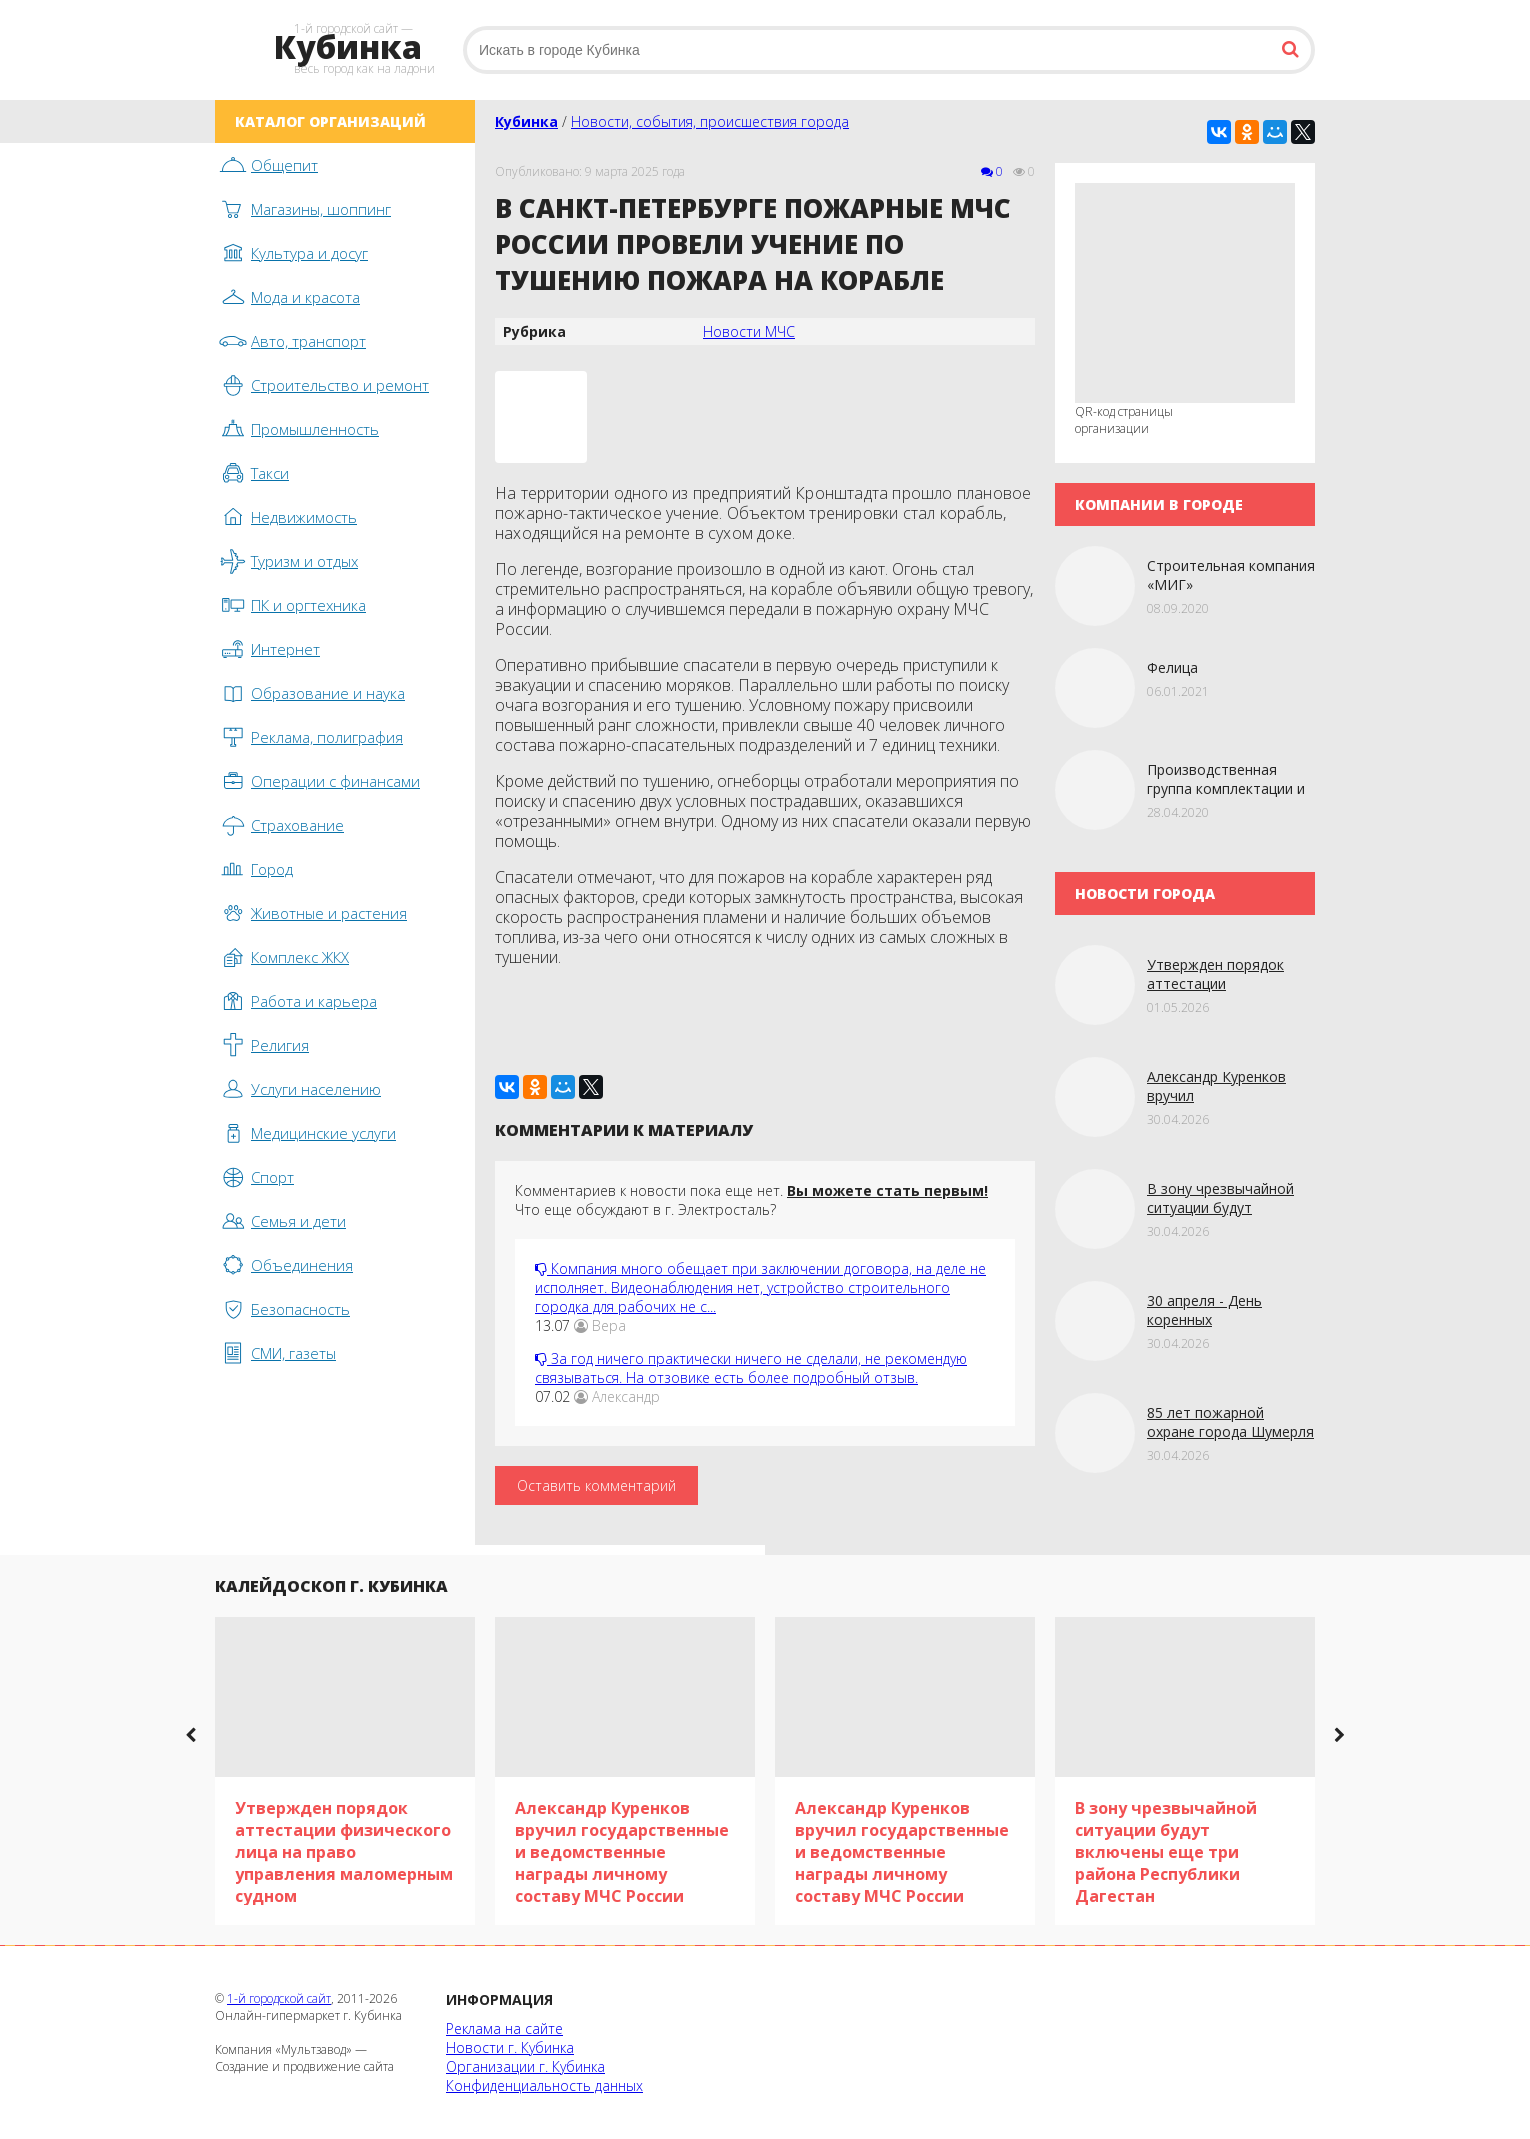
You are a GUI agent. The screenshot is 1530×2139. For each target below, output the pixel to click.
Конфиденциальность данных (544, 2085)
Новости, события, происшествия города (710, 121)
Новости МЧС (749, 331)
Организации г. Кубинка (525, 2066)
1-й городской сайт (279, 1998)
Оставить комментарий (596, 1485)
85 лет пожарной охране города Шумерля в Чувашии (1230, 1431)
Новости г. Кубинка (510, 2047)
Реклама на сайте (504, 2028)
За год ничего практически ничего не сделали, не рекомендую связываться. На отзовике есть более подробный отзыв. (751, 1368)
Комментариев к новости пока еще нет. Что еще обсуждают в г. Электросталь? (751, 1200)
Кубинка (526, 121)
